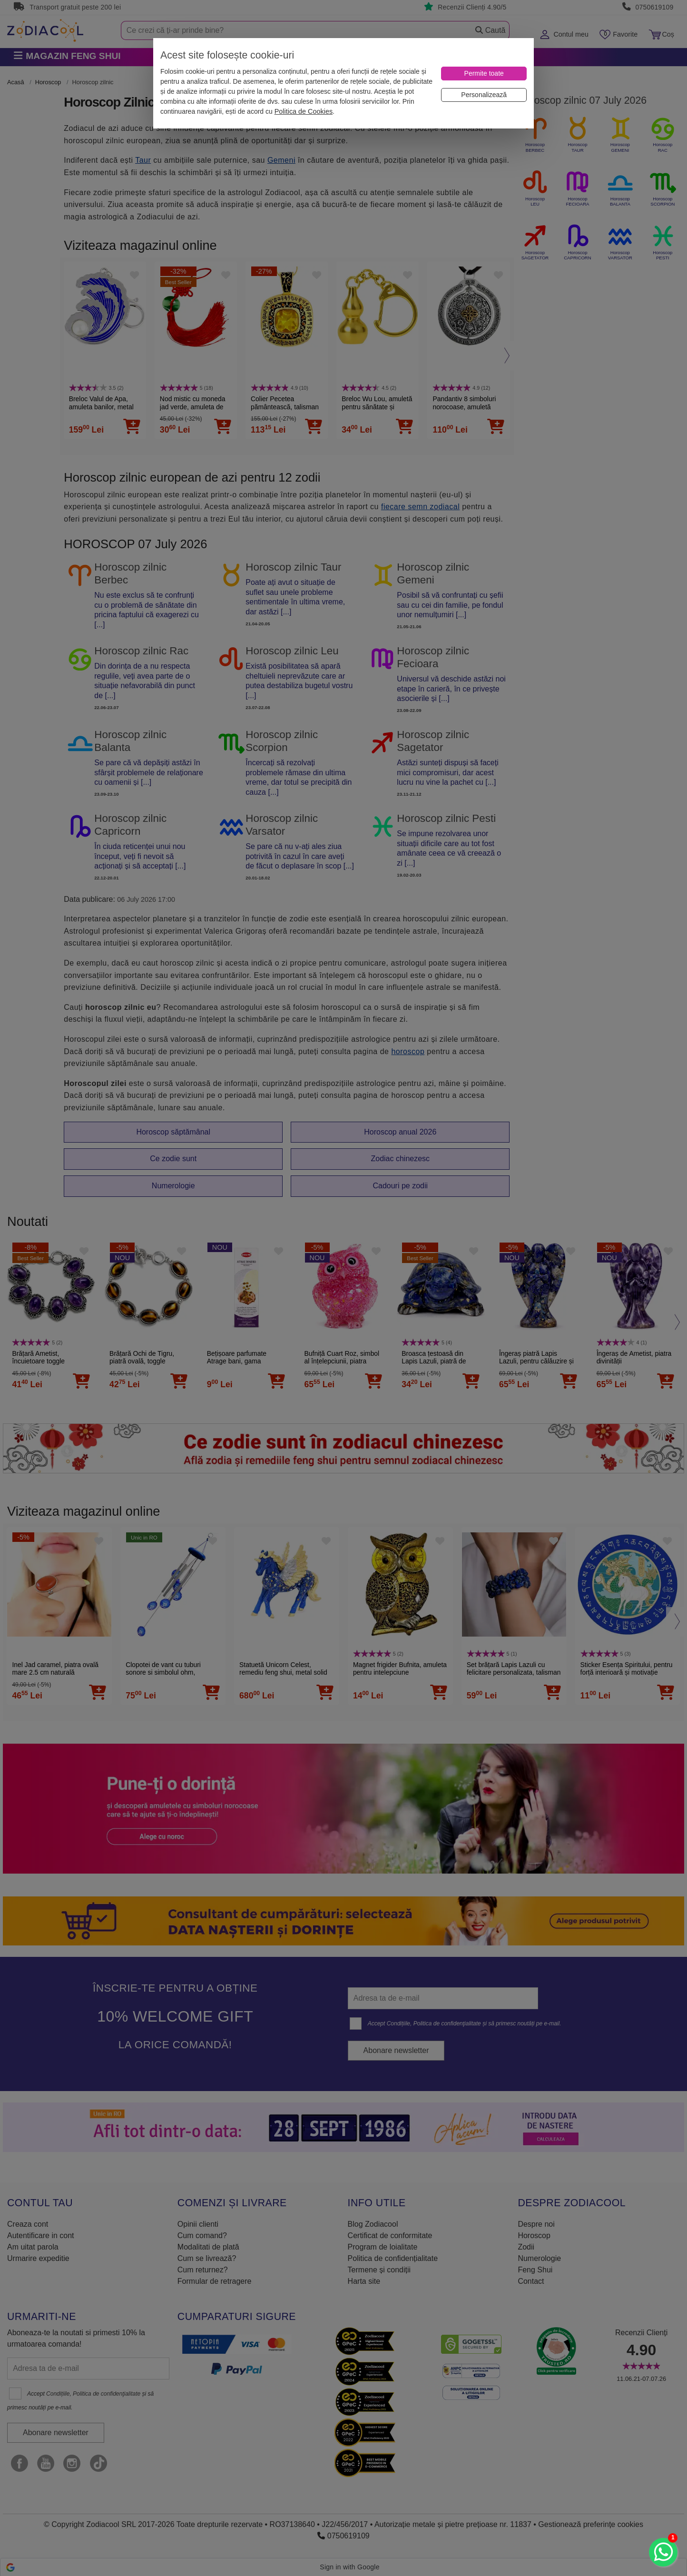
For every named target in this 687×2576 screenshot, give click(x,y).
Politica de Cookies (304, 111)
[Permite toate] (484, 73)
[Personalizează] (484, 95)
